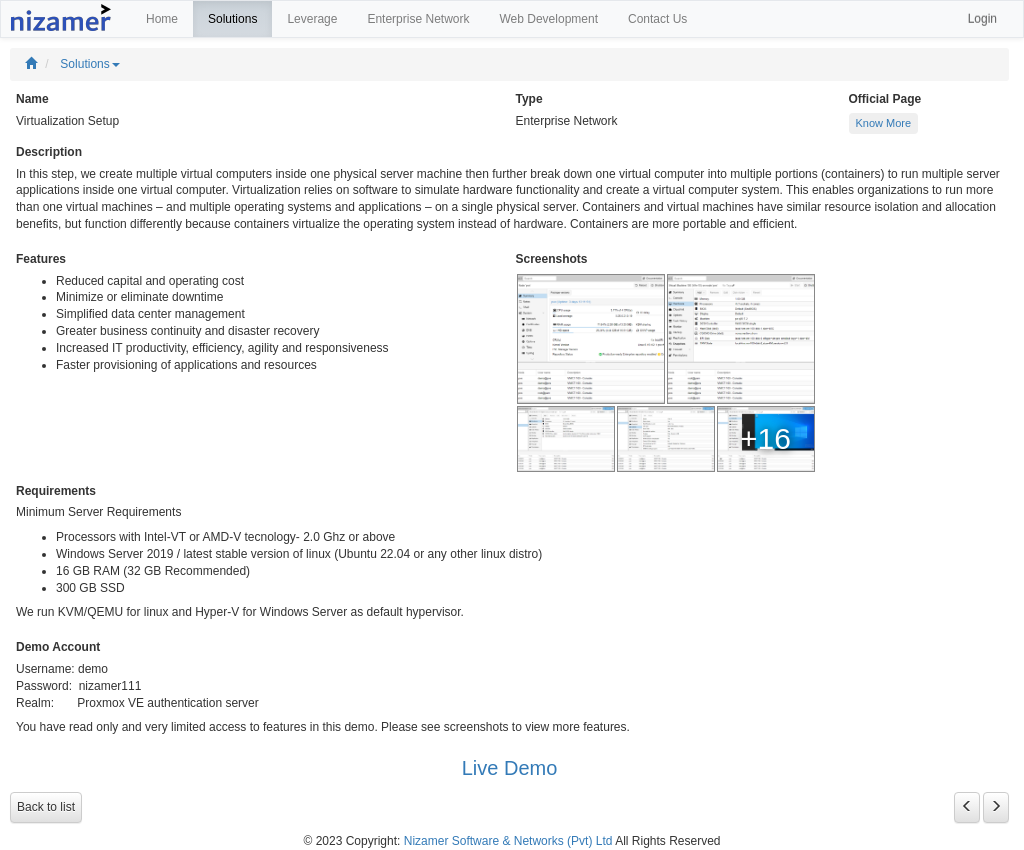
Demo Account (58, 647)
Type (529, 99)
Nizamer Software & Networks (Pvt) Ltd (508, 841)
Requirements (56, 491)
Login (982, 19)
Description (49, 152)
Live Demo (510, 768)
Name (32, 99)
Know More (884, 123)
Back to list (46, 807)
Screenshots (552, 259)
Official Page (885, 99)
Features (41, 259)
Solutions (89, 64)
